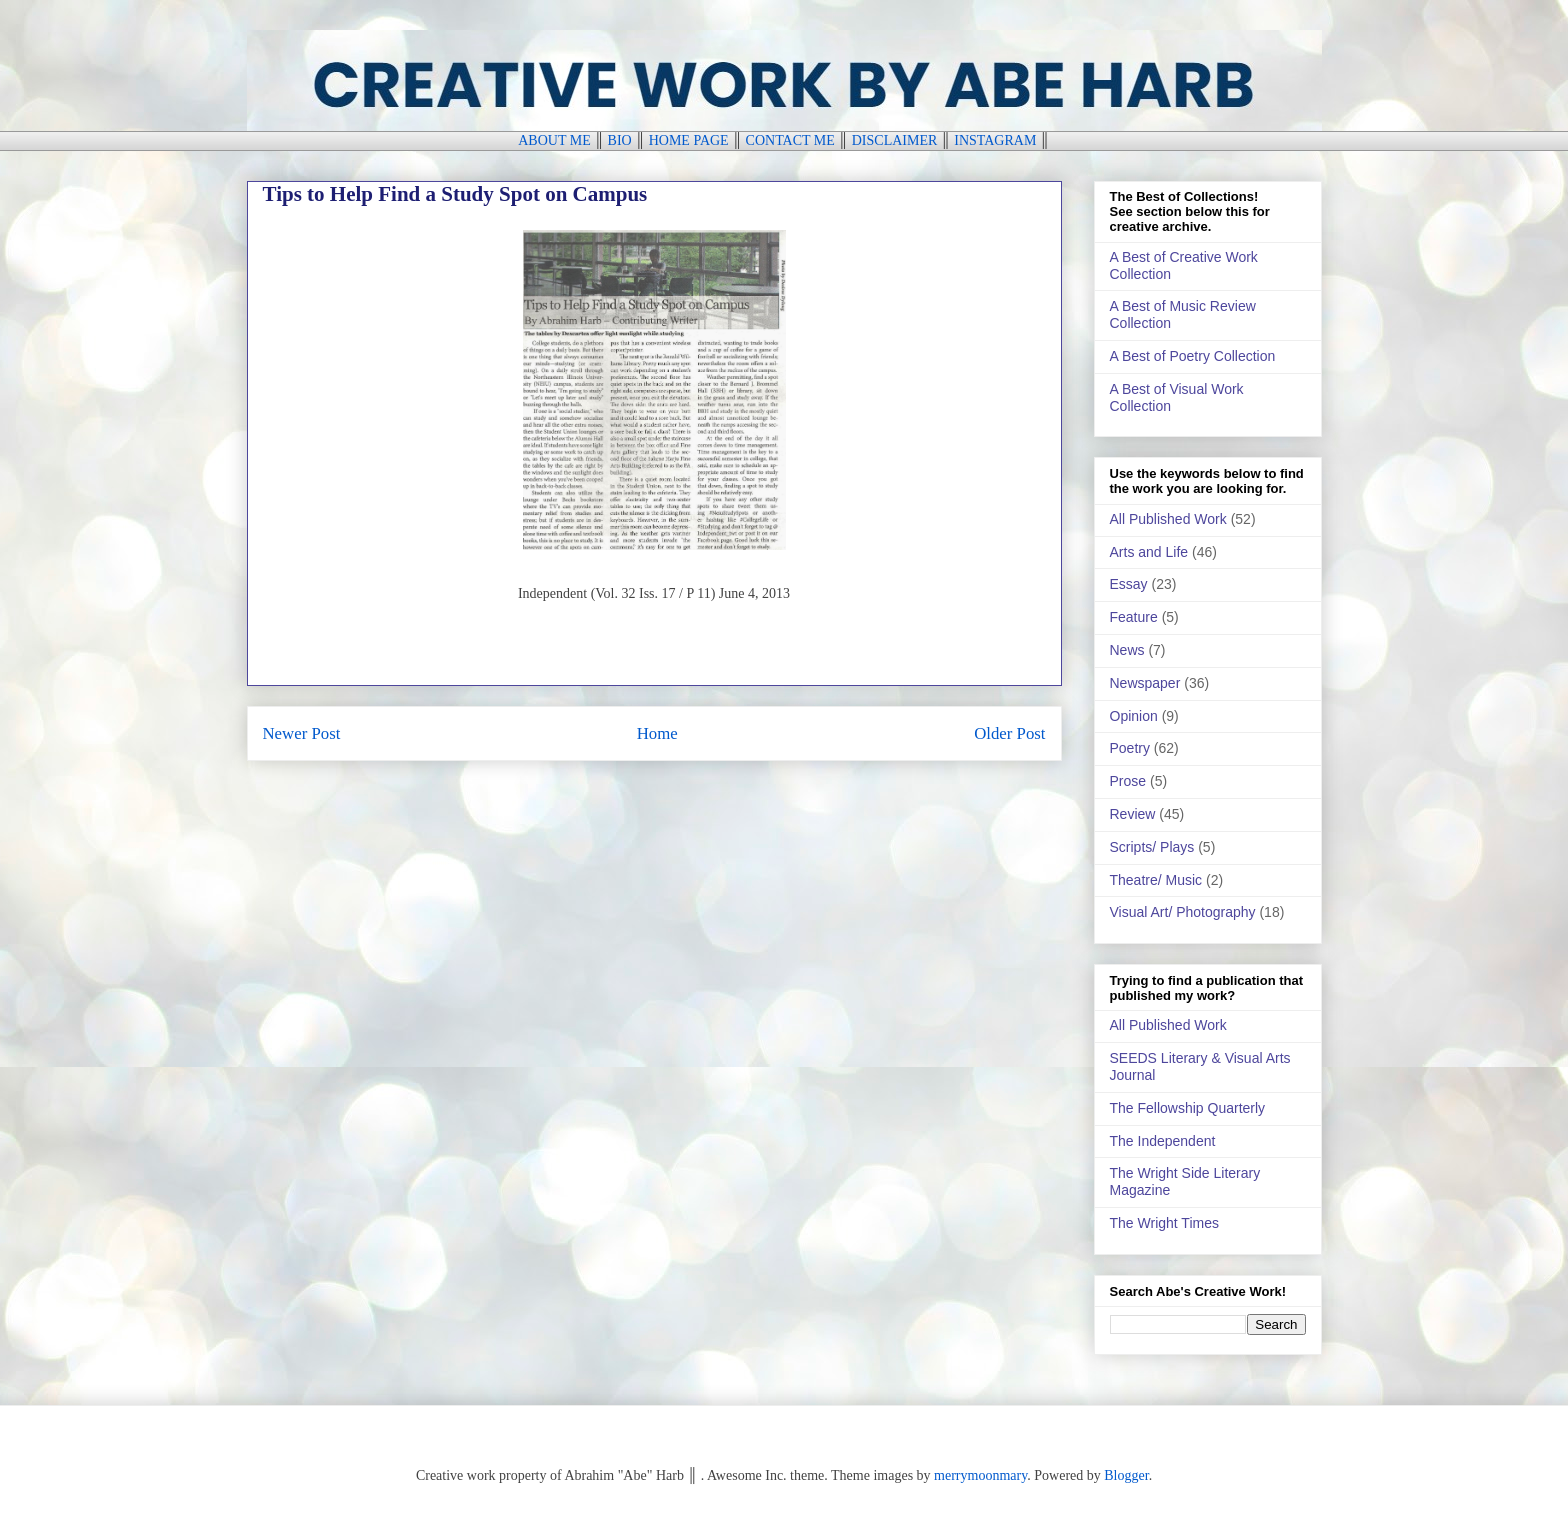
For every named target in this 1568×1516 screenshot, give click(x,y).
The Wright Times (1164, 1223)
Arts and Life (1149, 552)
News (1127, 650)
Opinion (1134, 716)
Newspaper (1145, 683)
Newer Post (302, 733)
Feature (1134, 617)
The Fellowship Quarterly (1188, 1108)
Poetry (1130, 748)
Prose (1128, 781)
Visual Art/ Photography (1183, 912)
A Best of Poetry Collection (1193, 356)
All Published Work (1168, 519)
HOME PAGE (689, 140)
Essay (1129, 584)
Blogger (1126, 1475)
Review (1133, 814)
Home (657, 733)
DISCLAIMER (895, 140)
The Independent (1163, 1141)
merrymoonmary (980, 1475)
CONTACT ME (790, 140)
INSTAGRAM (995, 140)
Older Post (1009, 733)
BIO (620, 140)
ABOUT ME (554, 140)
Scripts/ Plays (1152, 847)
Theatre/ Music (1156, 880)
